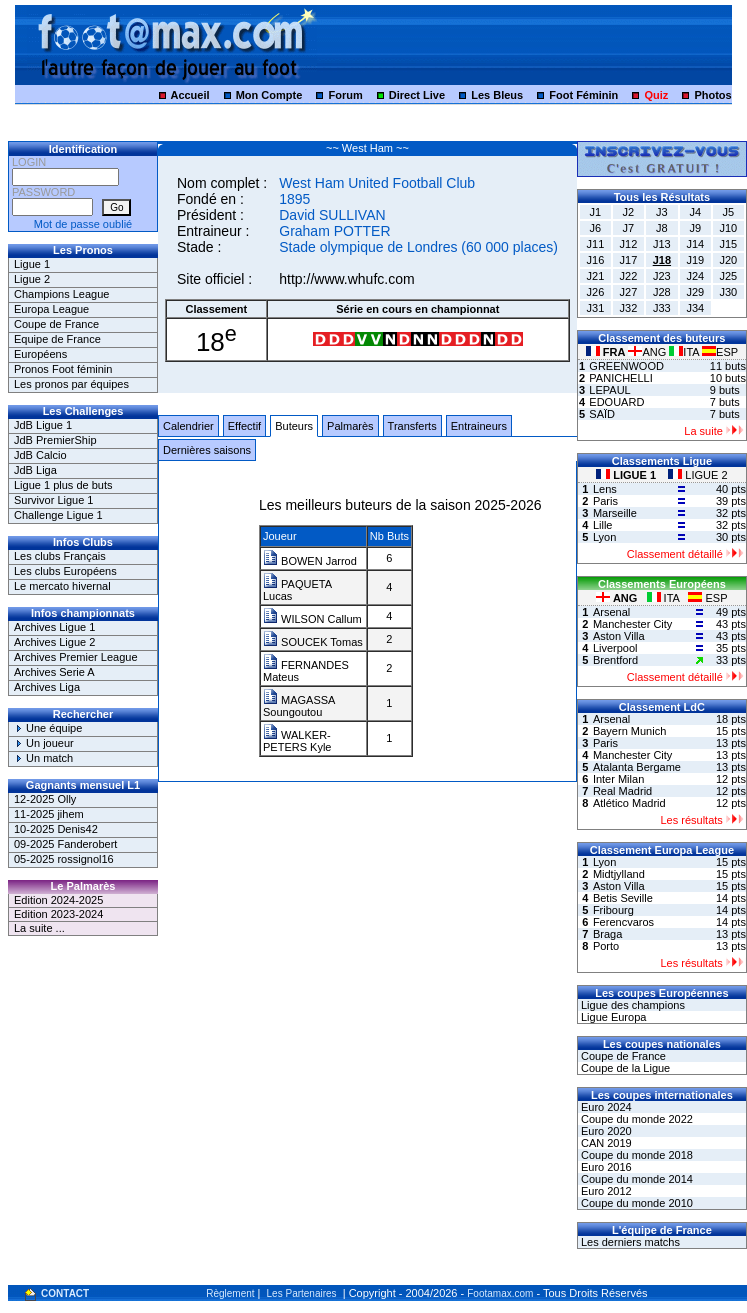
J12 (629, 244)
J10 (728, 228)
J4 (696, 212)
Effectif (244, 426)
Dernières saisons (207, 450)
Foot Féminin (583, 95)
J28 (662, 292)
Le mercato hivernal (62, 586)
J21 (596, 276)
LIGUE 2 (697, 475)
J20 (728, 260)
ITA (685, 352)
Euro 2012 (605, 1191)
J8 (662, 228)
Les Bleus (497, 95)
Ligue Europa (612, 1017)
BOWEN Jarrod (310, 561)
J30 (728, 292)
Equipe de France (57, 339)
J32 (629, 308)
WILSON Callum (312, 619)
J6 (596, 228)
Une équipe (48, 728)
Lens (605, 489)
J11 (596, 244)
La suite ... (39, 928)
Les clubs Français (60, 556)
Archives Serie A (54, 672)
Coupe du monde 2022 (635, 1119)
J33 (662, 308)
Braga (607, 934)
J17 (629, 260)
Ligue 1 (32, 264)
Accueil (189, 95)
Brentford (615, 660)
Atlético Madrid (629, 803)
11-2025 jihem (49, 814)
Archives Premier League (76, 657)
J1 (596, 212)
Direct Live (417, 95)
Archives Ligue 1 (54, 627)
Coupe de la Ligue (624, 1068)
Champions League (61, 294)
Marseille (615, 513)
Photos (712, 95)
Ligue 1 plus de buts (63, 485)
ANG (648, 352)
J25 (728, 276)
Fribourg (613, 910)
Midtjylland (619, 874)
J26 (596, 292)
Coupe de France (56, 324)
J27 (629, 292)
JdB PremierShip (55, 440)
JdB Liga (35, 470)
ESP (720, 352)
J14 (695, 244)
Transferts (412, 426)
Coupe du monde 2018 (635, 1155)
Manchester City (632, 624)
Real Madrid (622, 791)
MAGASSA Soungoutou (299, 706)
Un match (43, 758)
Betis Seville (623, 898)
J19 (695, 260)
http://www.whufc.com (346, 279)
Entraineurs (479, 426)
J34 (695, 308)
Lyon (604, 537)
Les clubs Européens (65, 571)
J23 (662, 276)
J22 (629, 276)
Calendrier (188, 426)
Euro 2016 (605, 1167)
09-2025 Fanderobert (65, 844)
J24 (695, 276)
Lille (603, 525)
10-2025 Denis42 (56, 829)
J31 (596, 308)
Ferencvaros (623, 922)
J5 (729, 212)
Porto (606, 946)
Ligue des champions (631, 1005)
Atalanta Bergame (637, 767)
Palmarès (350, 426)
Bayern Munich (629, 731)
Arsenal (611, 612)
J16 (596, 260)
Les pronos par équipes (71, 384)
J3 (662, 212)
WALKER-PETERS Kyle (297, 741)
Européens (40, 354)
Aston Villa (619, 636)
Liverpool (615, 648)
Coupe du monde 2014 (635, 1179)
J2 (629, 212)
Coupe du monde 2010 (635, 1203)
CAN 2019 (605, 1143)
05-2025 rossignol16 (64, 859)
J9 (696, 228)
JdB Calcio (40, 455)
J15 (728, 244)
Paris (605, 501)
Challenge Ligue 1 (58, 515)
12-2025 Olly (45, 799)
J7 (629, 228)
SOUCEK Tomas (313, 642)
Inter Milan (618, 779)
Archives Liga (47, 687)
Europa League (51, 309)
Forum (345, 95)
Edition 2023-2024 (58, 914)
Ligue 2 (32, 279)
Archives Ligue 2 (54, 642)
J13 (662, 244)
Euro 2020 (605, 1131)
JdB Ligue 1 (43, 425)
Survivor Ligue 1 (54, 500)
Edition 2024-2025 (58, 900)
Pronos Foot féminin (63, 369)
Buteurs (294, 426)
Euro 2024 (605, 1107)
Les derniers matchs (629, 1242)
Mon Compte (269, 95)
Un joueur (44, 743)
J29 (695, 292)
